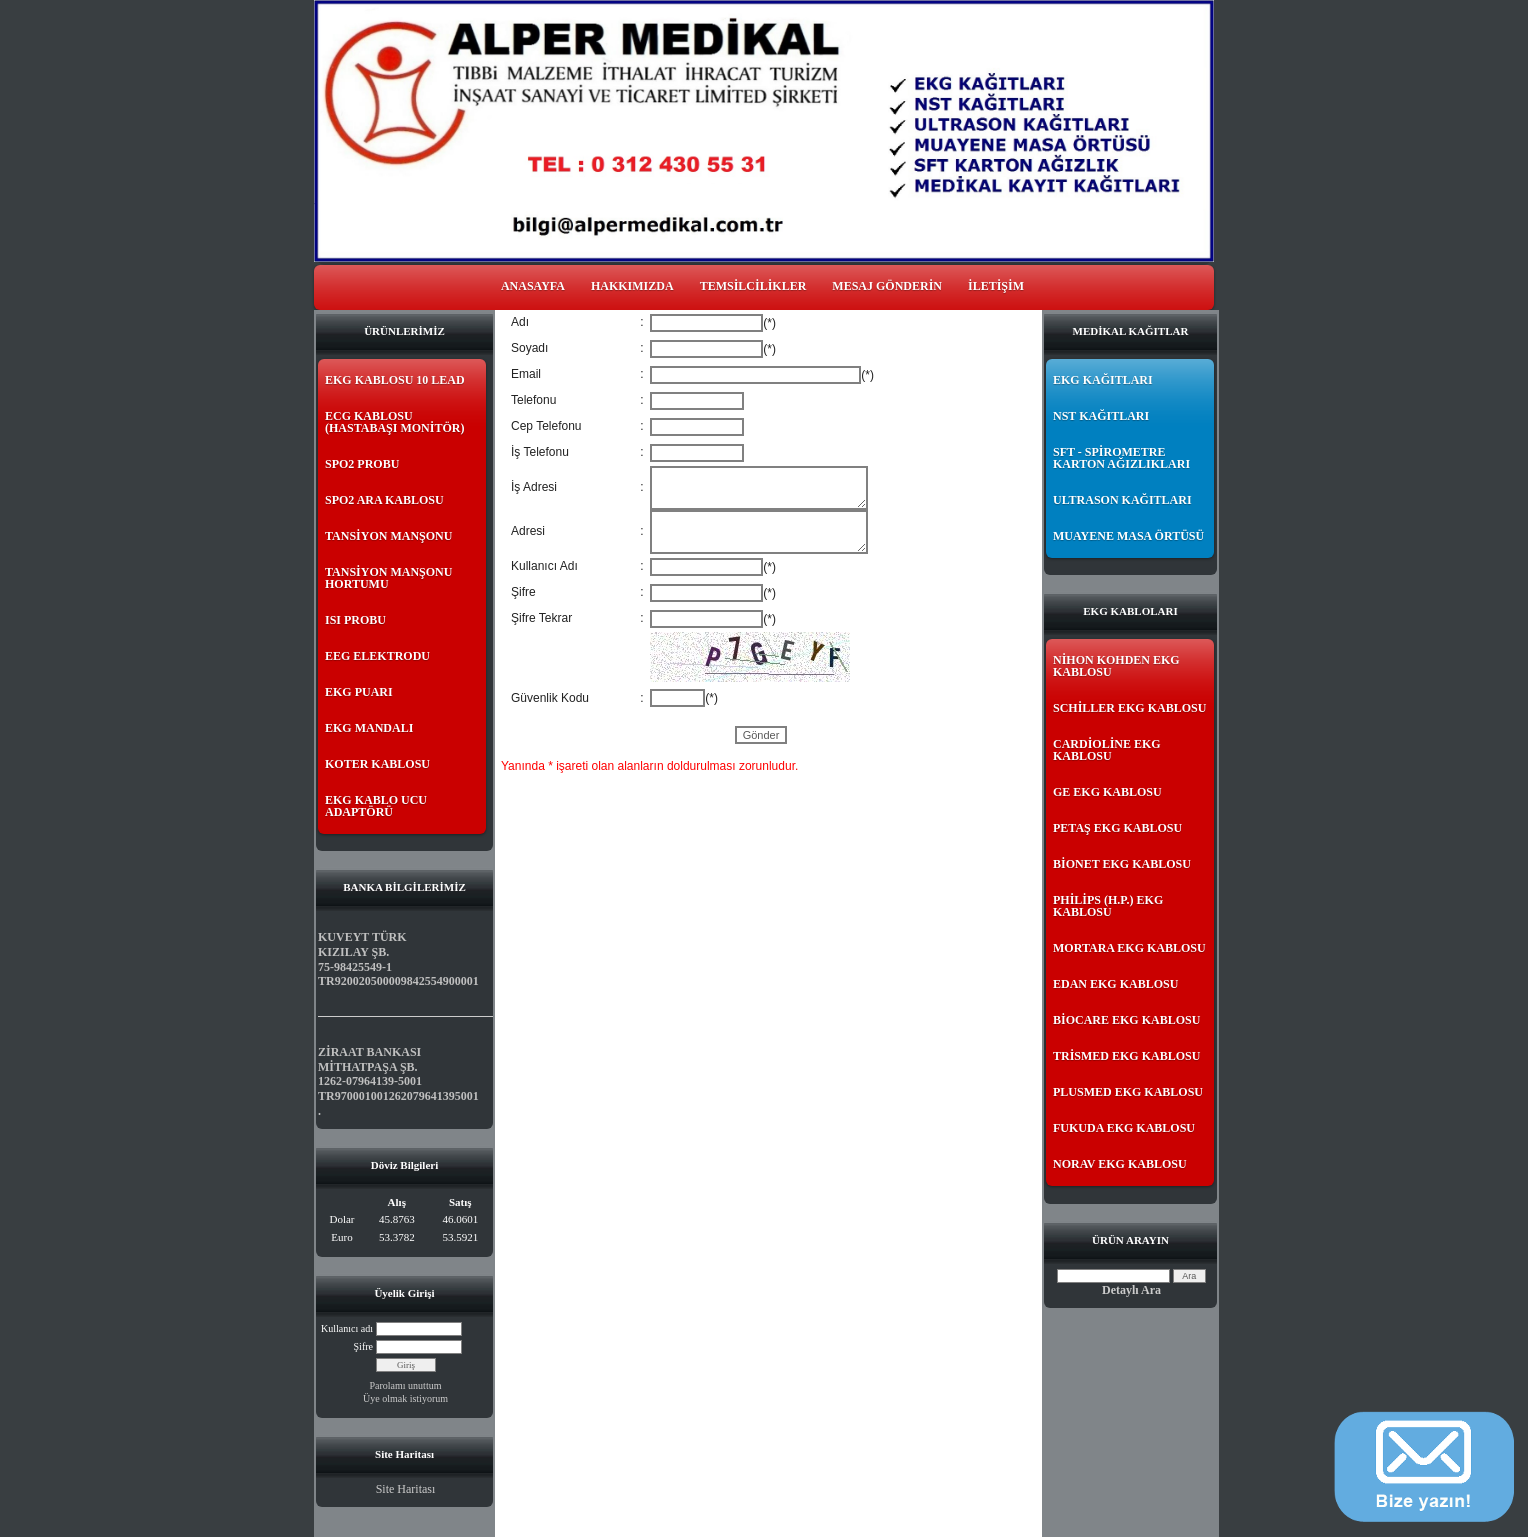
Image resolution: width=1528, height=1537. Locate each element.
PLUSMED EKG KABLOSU (1128, 1092)
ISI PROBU (355, 620)
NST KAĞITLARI (1101, 416)
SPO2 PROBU (362, 464)
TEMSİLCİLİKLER (753, 286)
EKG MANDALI (369, 728)
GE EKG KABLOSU (1107, 792)
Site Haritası (406, 1489)
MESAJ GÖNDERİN (887, 286)
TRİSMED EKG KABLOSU (1126, 1056)
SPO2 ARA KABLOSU (384, 500)
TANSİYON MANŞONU (388, 536)
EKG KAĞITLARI (1103, 380)
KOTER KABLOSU (377, 764)
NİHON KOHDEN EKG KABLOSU (1116, 666)
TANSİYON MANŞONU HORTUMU (388, 578)
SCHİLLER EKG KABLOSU (1129, 708)
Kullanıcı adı (347, 1328)
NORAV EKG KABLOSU (1120, 1164)
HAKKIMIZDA (632, 286)
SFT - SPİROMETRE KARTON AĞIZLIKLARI (1121, 458)
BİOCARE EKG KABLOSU (1126, 1020)
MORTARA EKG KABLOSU (1129, 948)
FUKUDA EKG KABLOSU (1124, 1128)
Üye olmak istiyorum (405, 1398)
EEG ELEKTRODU (377, 656)
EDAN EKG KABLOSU (1115, 984)
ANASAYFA (533, 286)
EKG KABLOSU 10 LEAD (395, 380)
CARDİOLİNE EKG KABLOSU (1107, 750)
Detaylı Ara (1131, 1290)
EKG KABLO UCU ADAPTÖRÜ (376, 806)
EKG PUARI (359, 692)
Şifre (363, 1346)
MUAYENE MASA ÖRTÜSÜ (1128, 536)
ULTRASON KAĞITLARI (1122, 500)
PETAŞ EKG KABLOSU (1117, 828)
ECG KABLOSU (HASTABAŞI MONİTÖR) (394, 422)
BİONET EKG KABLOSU (1122, 864)
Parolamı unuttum (406, 1385)
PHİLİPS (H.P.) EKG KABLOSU (1108, 906)
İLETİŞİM (996, 286)
